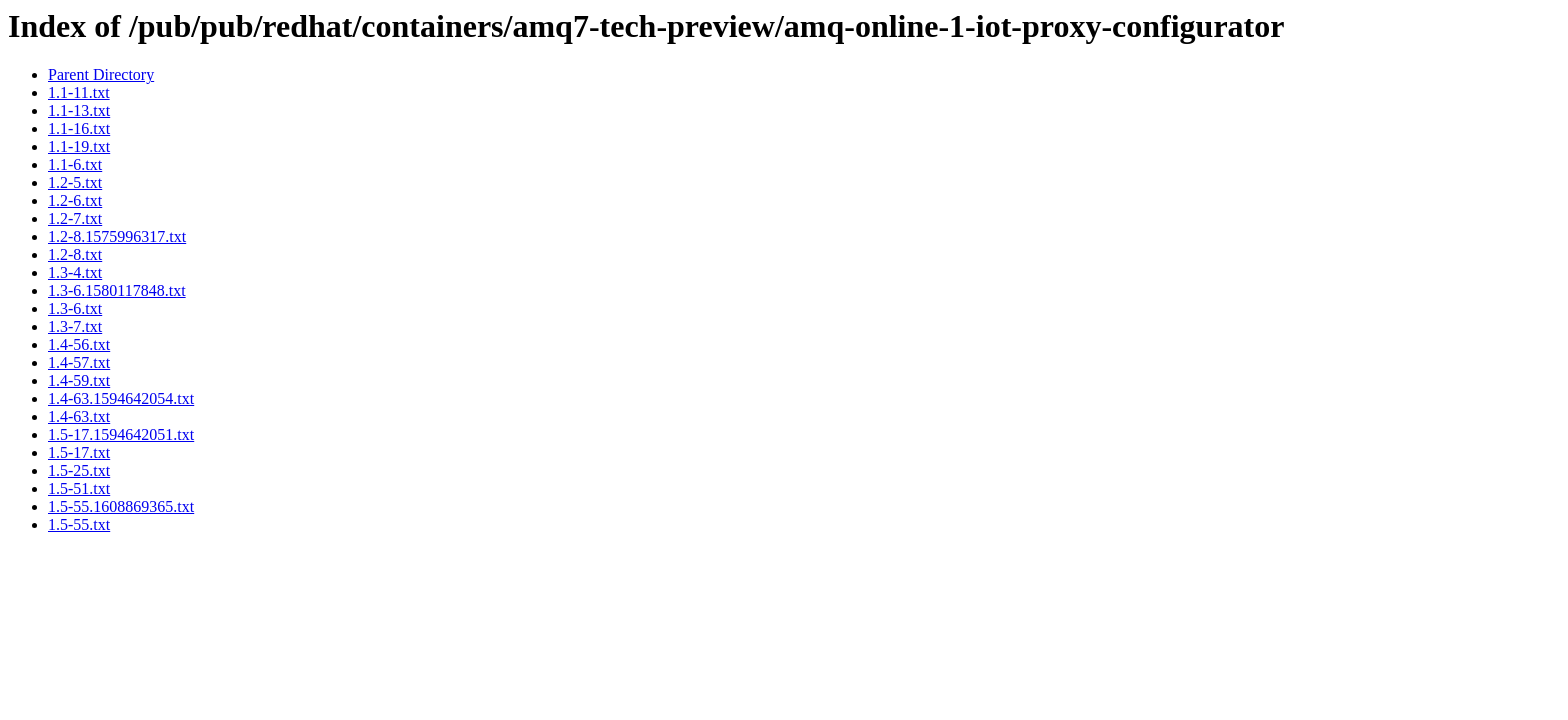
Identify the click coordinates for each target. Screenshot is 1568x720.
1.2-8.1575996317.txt (117, 236)
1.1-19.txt (79, 146)
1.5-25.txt (79, 470)
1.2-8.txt (75, 254)
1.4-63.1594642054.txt (121, 398)
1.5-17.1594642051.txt (121, 434)
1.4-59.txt (79, 380)
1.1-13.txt (79, 110)
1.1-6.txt (75, 164)
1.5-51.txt (79, 488)
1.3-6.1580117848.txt (117, 290)
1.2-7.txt (75, 218)
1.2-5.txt (75, 182)
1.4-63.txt (79, 416)
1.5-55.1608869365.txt (121, 506)
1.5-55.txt (79, 524)
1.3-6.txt (75, 308)
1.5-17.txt (79, 452)
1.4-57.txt (79, 362)
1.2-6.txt (75, 200)
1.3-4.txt (75, 272)
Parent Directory (101, 74)
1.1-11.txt (79, 92)
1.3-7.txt (75, 326)
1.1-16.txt (79, 128)
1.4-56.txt (79, 344)
